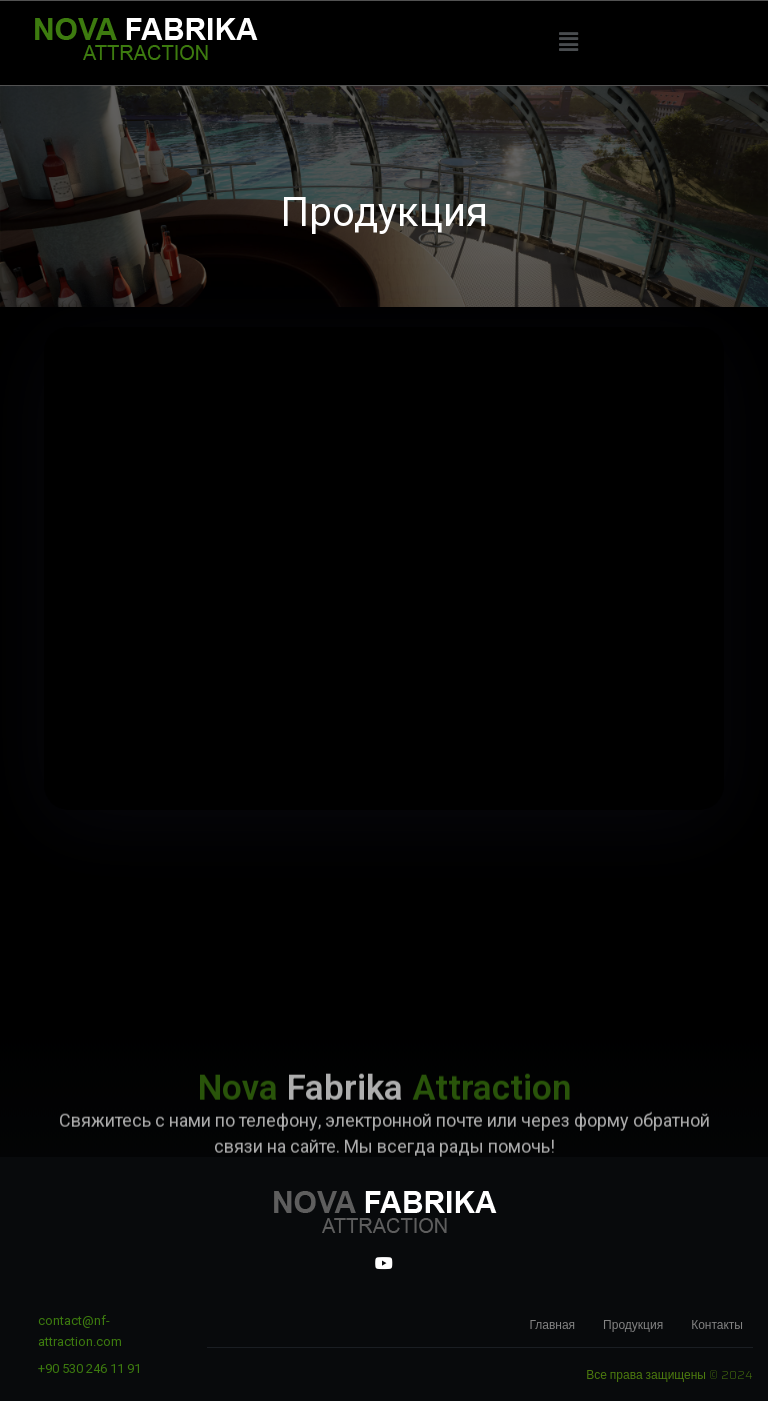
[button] (568, 42)
